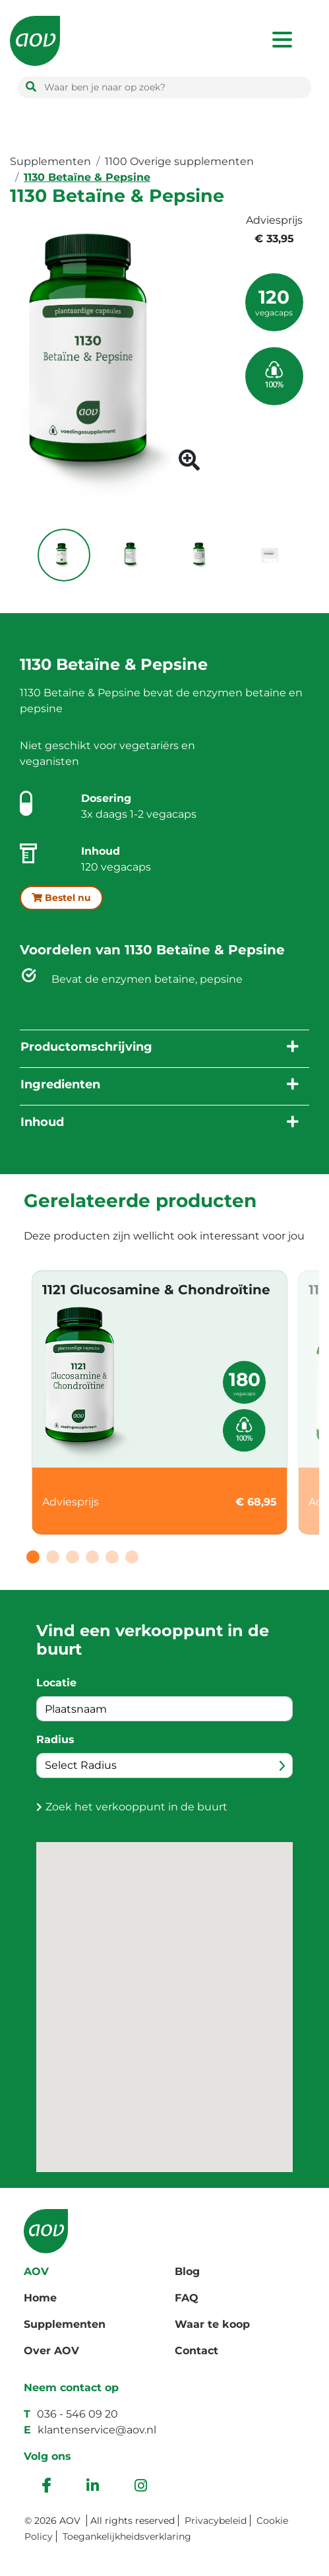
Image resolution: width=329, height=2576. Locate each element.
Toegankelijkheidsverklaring (127, 2536)
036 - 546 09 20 (77, 2414)
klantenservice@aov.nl (97, 2430)
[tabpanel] (159, 1403)
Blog (187, 2271)
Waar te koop (212, 2324)
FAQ (186, 2298)
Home (40, 2298)
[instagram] (141, 2487)
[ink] (92, 2487)
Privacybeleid (216, 2520)
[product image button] (189, 464)
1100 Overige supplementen (179, 161)
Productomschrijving (86, 1047)
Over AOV (51, 2350)
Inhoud (42, 1122)
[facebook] (46, 2487)
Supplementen (50, 161)
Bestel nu (61, 898)
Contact (196, 2350)
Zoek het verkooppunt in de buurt (136, 1806)
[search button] (31, 87)
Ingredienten (60, 1084)
